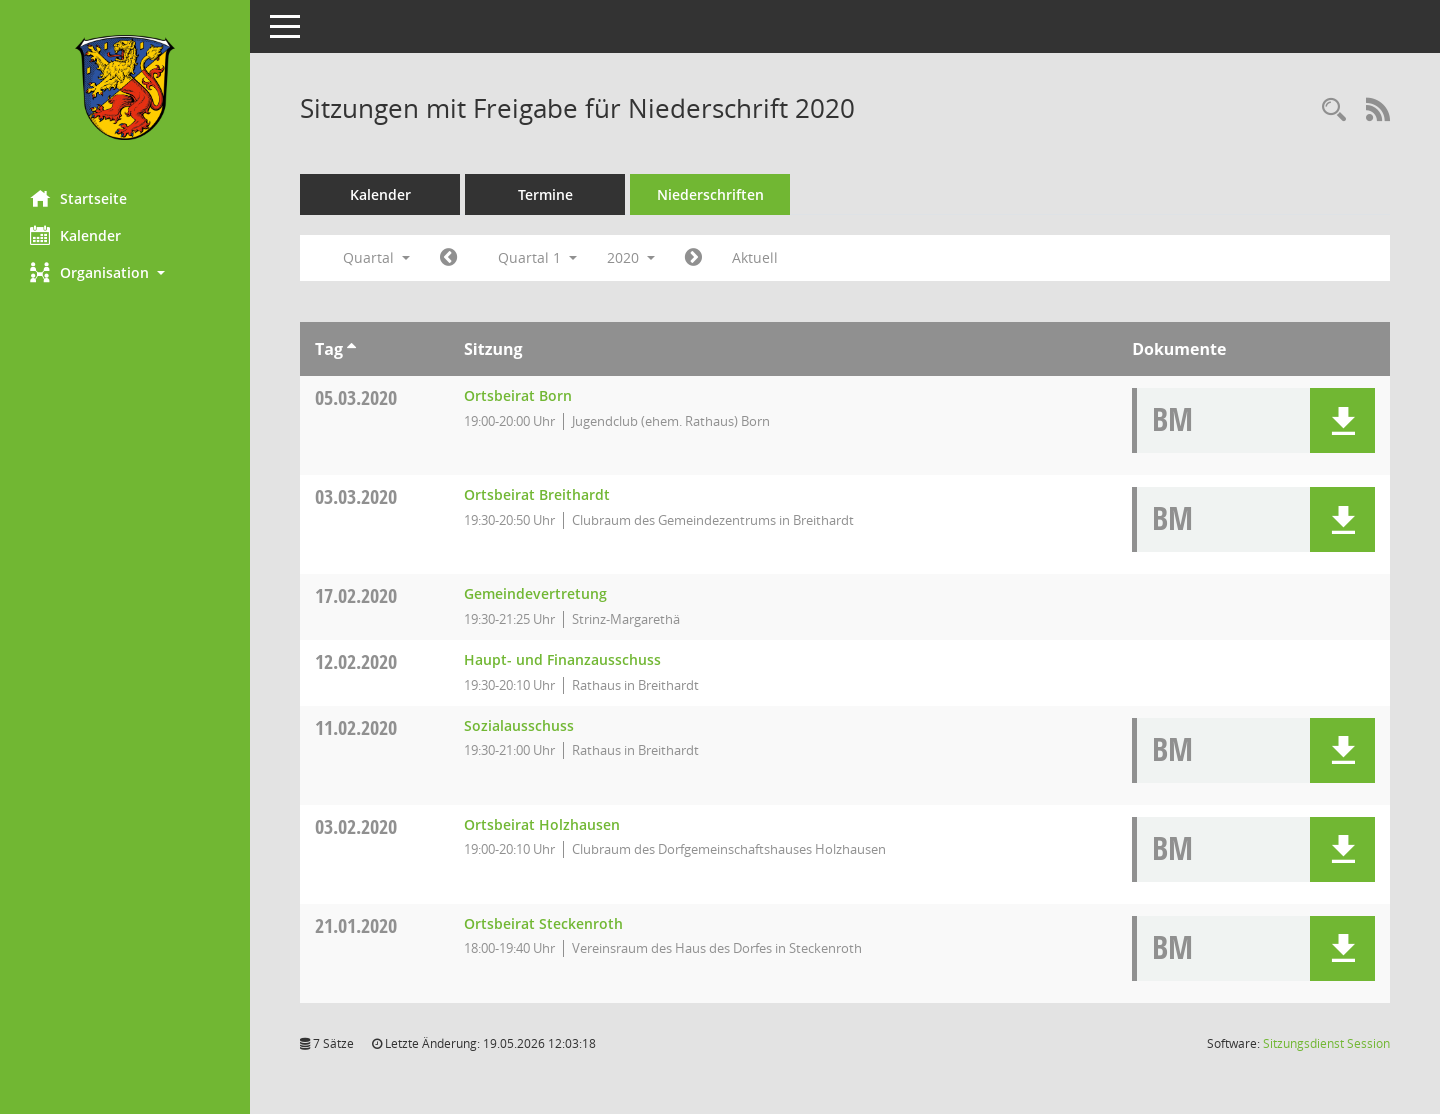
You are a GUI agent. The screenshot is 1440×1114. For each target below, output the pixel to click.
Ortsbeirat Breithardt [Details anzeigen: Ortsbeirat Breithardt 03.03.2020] (537, 494)
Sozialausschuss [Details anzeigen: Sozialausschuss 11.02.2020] (519, 725)
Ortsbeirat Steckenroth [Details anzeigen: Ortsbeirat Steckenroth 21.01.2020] (543, 923)
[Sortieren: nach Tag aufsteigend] (351, 349)
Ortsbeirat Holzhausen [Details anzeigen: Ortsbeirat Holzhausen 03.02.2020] (542, 824)
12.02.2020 (356, 661)
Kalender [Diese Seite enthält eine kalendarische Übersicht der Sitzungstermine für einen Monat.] (75, 235)
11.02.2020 (356, 727)
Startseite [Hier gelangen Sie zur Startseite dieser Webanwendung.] (78, 198)
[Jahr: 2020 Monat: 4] (693, 258)
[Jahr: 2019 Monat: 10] (448, 258)
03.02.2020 (356, 826)
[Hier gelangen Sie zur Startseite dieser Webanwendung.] (125, 87)
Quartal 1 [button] (537, 257)
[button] (125, 272)
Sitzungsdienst (1326, 1043)
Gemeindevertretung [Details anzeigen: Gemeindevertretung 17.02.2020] (535, 593)
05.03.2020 (356, 397)
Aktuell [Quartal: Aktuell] (755, 257)
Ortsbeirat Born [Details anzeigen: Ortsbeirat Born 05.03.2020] (518, 395)
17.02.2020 (356, 595)
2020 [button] (631, 257)
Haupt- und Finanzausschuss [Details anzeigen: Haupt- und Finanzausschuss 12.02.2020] (562, 659)
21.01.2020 (356, 925)
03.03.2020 (356, 496)
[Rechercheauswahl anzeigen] (1334, 110)
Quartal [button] (376, 257)
